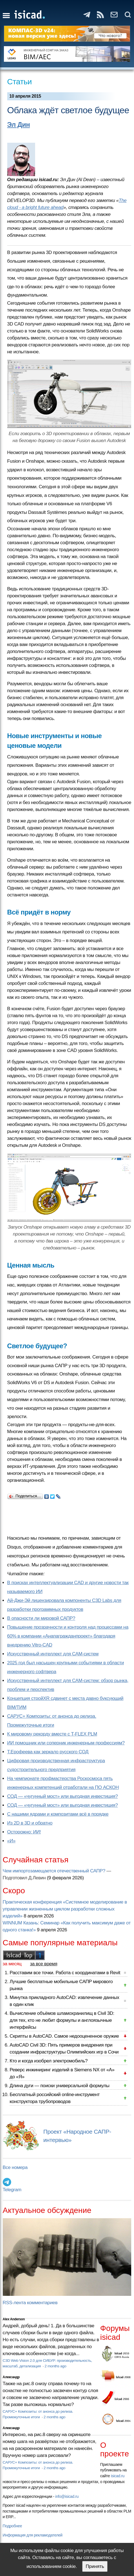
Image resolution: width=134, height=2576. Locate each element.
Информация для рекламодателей (32, 2535)
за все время (43, 1963)
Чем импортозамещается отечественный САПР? (54, 1871)
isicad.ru (118, 2476)
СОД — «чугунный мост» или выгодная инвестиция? (62, 1796)
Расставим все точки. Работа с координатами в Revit (65, 1972)
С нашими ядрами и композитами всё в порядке (58, 1814)
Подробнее (12, 2526)
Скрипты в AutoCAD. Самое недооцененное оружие (64, 2036)
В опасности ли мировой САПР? (41, 1618)
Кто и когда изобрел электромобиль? (49, 2061)
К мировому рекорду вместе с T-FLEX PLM (52, 1734)
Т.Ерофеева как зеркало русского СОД (48, 1751)
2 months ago (55, 2366)
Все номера (15, 2167)
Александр (11, 2377)
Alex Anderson (14, 2319)
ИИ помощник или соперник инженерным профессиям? (66, 1743)
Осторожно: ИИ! (24, 1832)
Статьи (19, 81)
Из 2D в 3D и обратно (30, 1823)
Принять (95, 2566)
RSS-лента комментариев (30, 2302)
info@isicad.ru (67, 2496)
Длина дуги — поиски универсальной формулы (59, 2085)
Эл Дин (18, 124)
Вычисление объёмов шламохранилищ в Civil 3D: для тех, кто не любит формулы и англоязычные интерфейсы (62, 2020)
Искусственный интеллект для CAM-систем (53, 1653)
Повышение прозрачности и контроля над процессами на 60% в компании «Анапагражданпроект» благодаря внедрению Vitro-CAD (67, 1636)
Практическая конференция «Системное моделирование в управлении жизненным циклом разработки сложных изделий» (65, 1909)
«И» (11, 1840)
